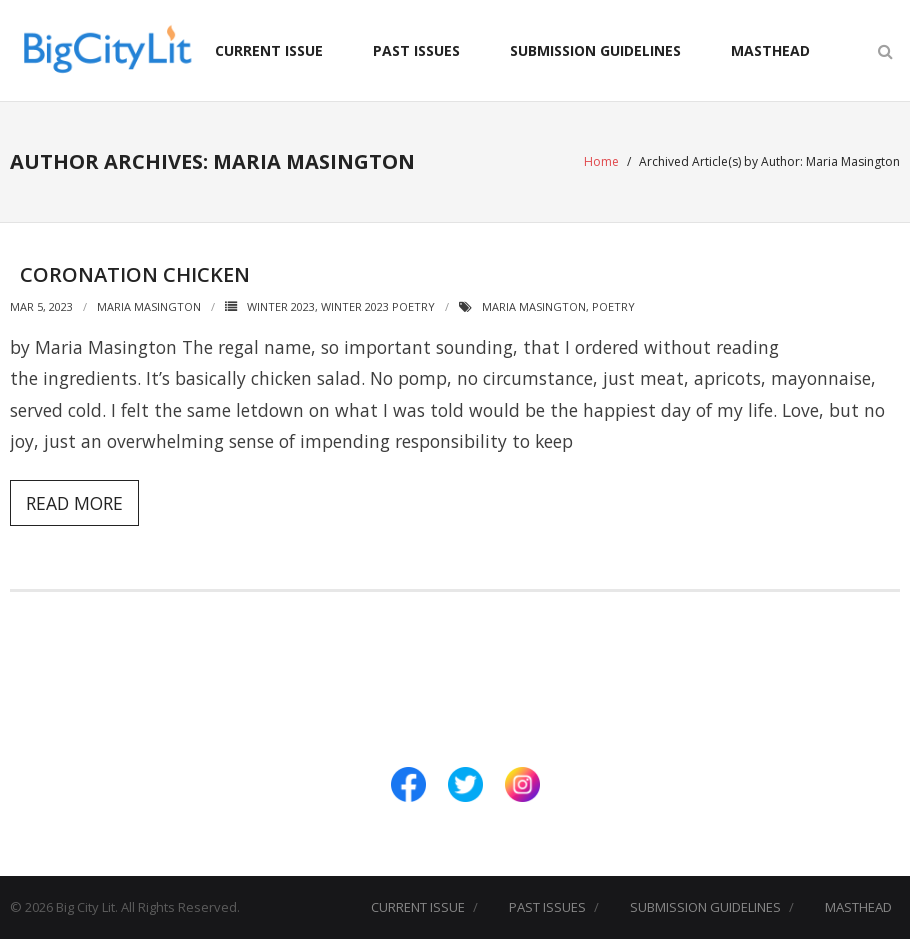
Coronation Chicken (135, 274)
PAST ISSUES (416, 50)
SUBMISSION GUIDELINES (595, 50)
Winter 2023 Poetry (378, 306)
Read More (74, 503)
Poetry (613, 306)
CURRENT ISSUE (269, 50)
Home (601, 161)
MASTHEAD (770, 50)
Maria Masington (149, 306)
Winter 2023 (281, 306)
